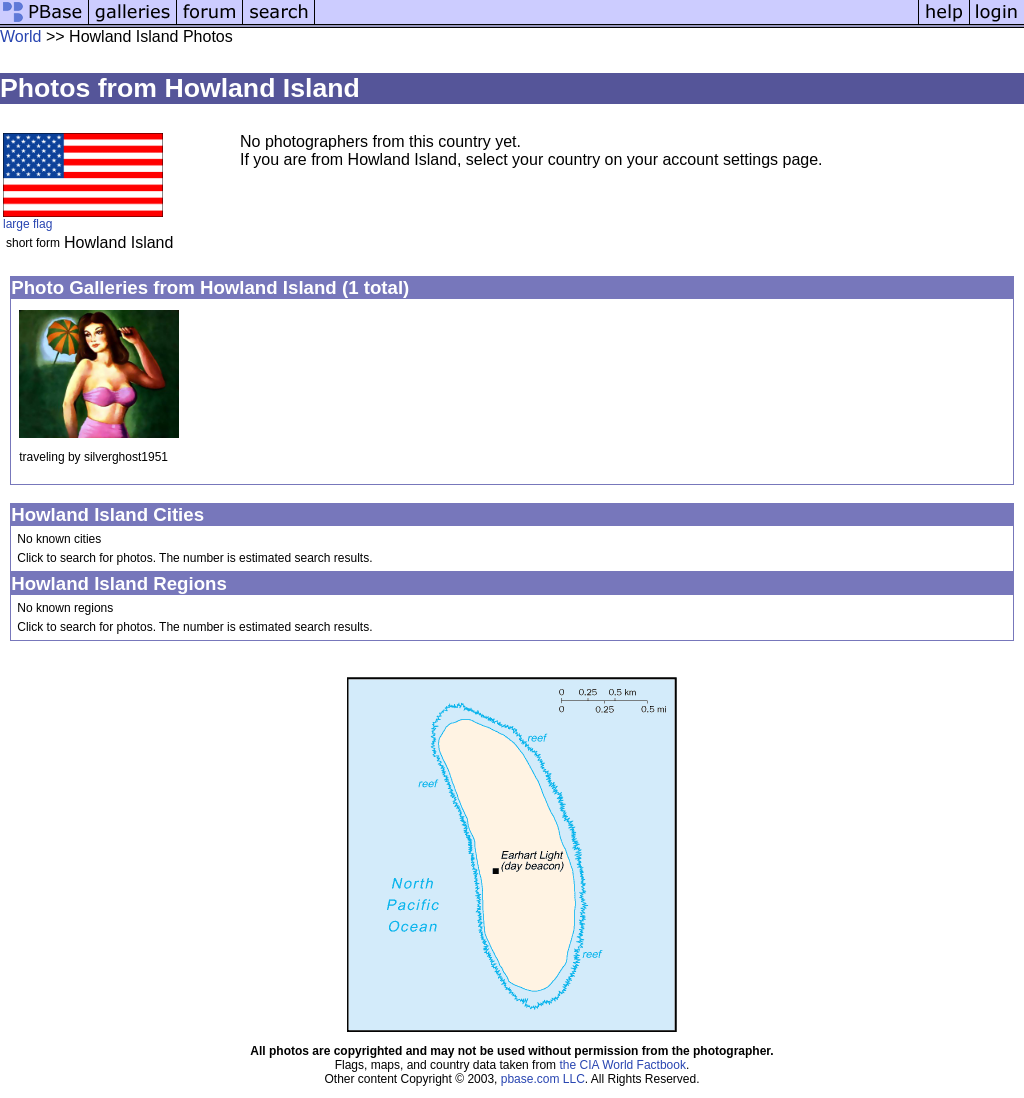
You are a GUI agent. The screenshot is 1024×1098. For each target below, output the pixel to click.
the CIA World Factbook (622, 1065)
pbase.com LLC (543, 1079)
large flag (27, 224)
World (21, 36)
